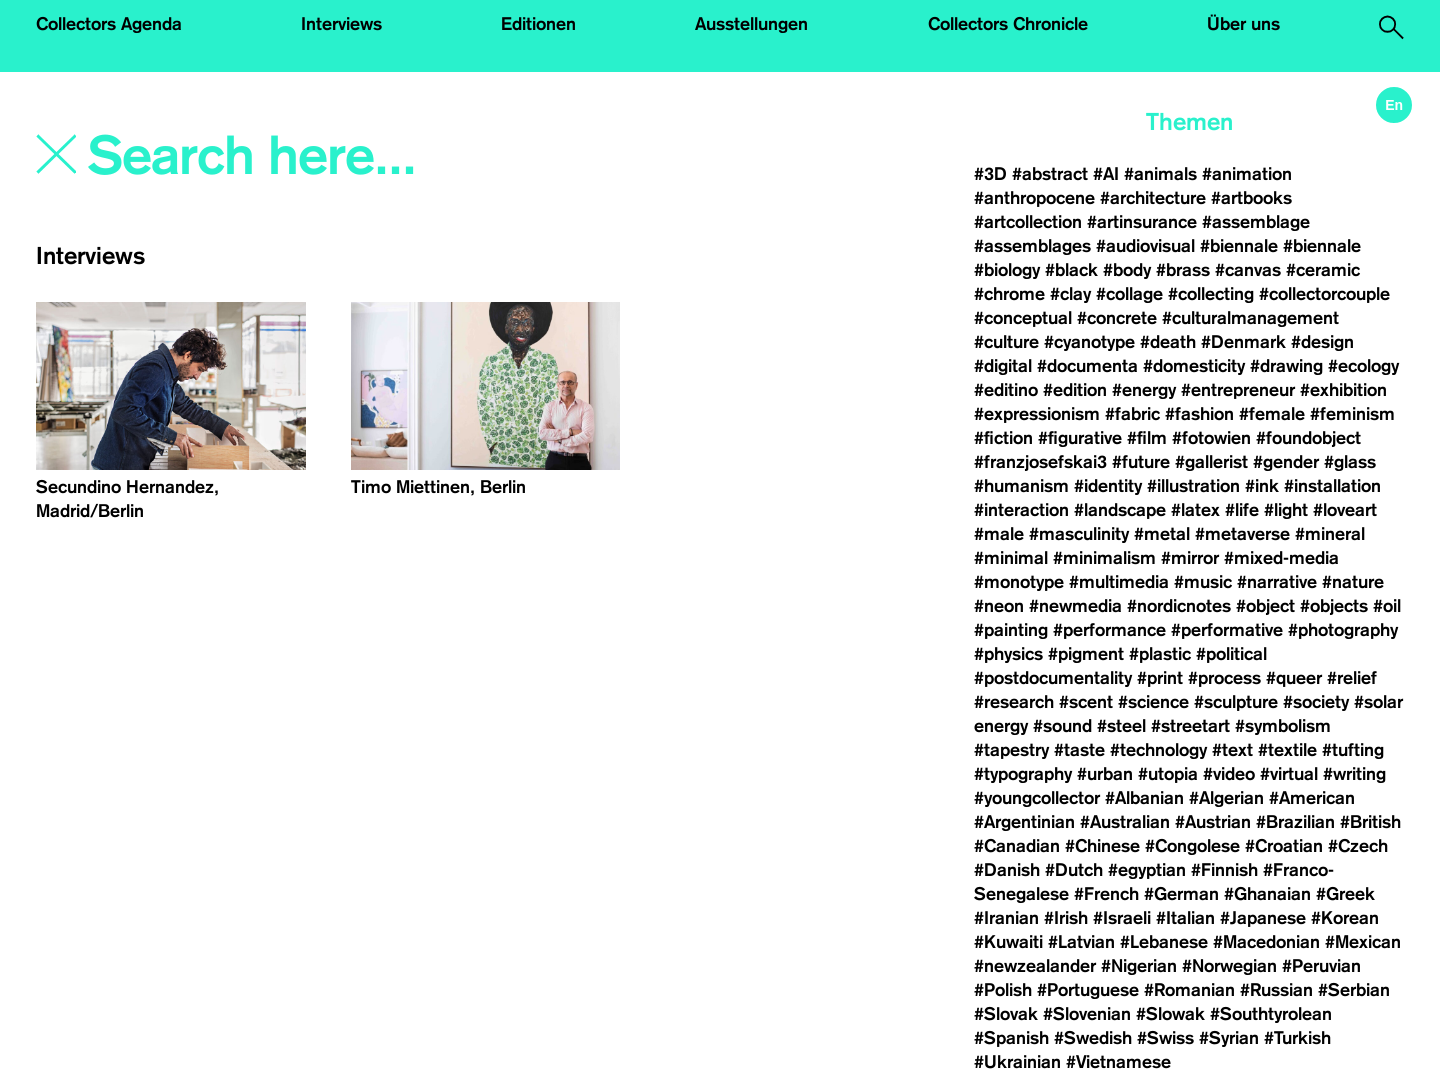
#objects (1334, 606)
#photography (1343, 630)
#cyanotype (1089, 342)
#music (1203, 582)
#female (1272, 414)
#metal (1162, 534)
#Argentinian (1024, 822)
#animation (1247, 174)
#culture (1006, 342)
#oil (1387, 606)
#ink (1262, 486)
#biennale (1239, 246)
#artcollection (1028, 222)
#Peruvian (1321, 966)
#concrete (1117, 318)
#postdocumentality (1053, 678)
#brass (1183, 270)
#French (1106, 894)
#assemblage (1256, 222)
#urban (1105, 774)
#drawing (1286, 366)
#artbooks (1251, 198)
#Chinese (1102, 846)
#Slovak (1006, 1014)
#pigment (1086, 654)
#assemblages (1032, 246)
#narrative (1277, 582)
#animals (1160, 174)
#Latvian (1081, 942)
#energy (1144, 390)
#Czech (1358, 846)
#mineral (1330, 534)
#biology (1007, 270)
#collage (1129, 294)
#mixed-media (1281, 558)
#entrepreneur (1238, 390)
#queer (1294, 678)
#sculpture (1236, 702)
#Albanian (1144, 798)
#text (1232, 750)
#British (1370, 822)
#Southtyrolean (1271, 1014)
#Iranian (1006, 918)
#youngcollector (1037, 798)
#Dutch (1074, 870)
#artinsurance (1142, 222)
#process (1224, 678)
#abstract (1050, 174)
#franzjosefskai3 (1040, 462)
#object (1265, 606)
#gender (1286, 462)
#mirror (1190, 558)
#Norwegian (1229, 966)
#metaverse (1242, 534)
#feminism (1352, 414)
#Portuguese (1088, 990)
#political (1231, 654)
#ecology (1363, 366)
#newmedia (1075, 606)
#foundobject (1308, 438)
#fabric (1132, 414)
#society (1316, 702)
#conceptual (1023, 318)
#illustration (1193, 486)
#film (1147, 438)
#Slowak (1170, 1014)
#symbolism (1283, 726)
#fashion (1199, 414)
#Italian (1185, 918)
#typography (1023, 774)
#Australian (1125, 822)
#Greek (1345, 894)
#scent (1086, 702)
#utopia (1168, 774)
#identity (1108, 486)
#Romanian (1189, 990)
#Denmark (1243, 342)
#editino (1006, 390)
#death (1168, 342)
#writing (1354, 774)
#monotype (1019, 582)
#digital (1003, 366)
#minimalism (1104, 558)
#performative (1227, 630)
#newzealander (1035, 966)
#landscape (1120, 510)
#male (999, 534)
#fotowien (1211, 438)
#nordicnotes (1179, 606)
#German (1181, 894)
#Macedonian (1266, 942)
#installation (1332, 486)
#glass (1350, 462)
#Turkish (1297, 1038)
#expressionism (1037, 414)
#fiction (1003, 438)
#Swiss (1165, 1038)
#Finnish (1224, 870)
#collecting (1211, 294)
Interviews (341, 24)
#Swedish (1093, 1038)
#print (1160, 678)
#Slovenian (1087, 1014)
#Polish (1003, 990)
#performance (1109, 630)
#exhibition (1343, 390)
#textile (1287, 750)
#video (1229, 774)
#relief (1352, 678)
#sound (1062, 726)
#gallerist (1211, 462)
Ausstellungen (751, 24)
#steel (1121, 726)
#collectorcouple (1324, 294)
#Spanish (1011, 1038)
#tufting (1353, 750)
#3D (990, 174)
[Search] (357, 157)
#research (1014, 702)
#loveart (1345, 510)
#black (1071, 270)
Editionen (538, 24)
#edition (1075, 390)
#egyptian (1147, 870)
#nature (1353, 582)
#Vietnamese (1118, 1062)
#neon (999, 606)
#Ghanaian (1267, 894)
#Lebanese (1164, 942)
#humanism (1021, 486)
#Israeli (1122, 918)
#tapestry (1011, 750)
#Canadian (1017, 846)
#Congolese (1192, 846)
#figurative (1080, 438)
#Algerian (1226, 798)
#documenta (1087, 366)
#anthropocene (1034, 198)
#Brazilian (1295, 822)
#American (1312, 798)
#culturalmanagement (1250, 318)
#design (1322, 342)
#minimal (1011, 558)
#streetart (1190, 726)
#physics (1008, 654)
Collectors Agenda (109, 24)
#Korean (1345, 918)
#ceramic (1323, 270)
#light (1286, 510)
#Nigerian (1139, 966)
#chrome (1009, 294)
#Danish (1007, 870)
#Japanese (1263, 918)
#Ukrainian (1017, 1062)
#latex (1195, 510)
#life (1242, 510)
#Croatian (1284, 846)
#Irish (1066, 918)
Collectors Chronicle (1008, 24)
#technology (1158, 750)
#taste (1079, 750)
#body (1127, 270)
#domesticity (1194, 366)
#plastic (1160, 654)
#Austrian (1213, 822)
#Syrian (1229, 1038)
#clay (1070, 294)
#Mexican (1363, 942)
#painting (1011, 630)
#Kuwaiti (1008, 942)
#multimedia (1119, 582)
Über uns (1243, 24)
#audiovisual (1145, 246)
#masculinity (1079, 534)
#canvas (1248, 270)
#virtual (1289, 774)
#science (1153, 702)
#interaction (1021, 510)
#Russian (1276, 990)
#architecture (1153, 198)
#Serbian (1354, 990)
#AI (1106, 174)
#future (1141, 462)
